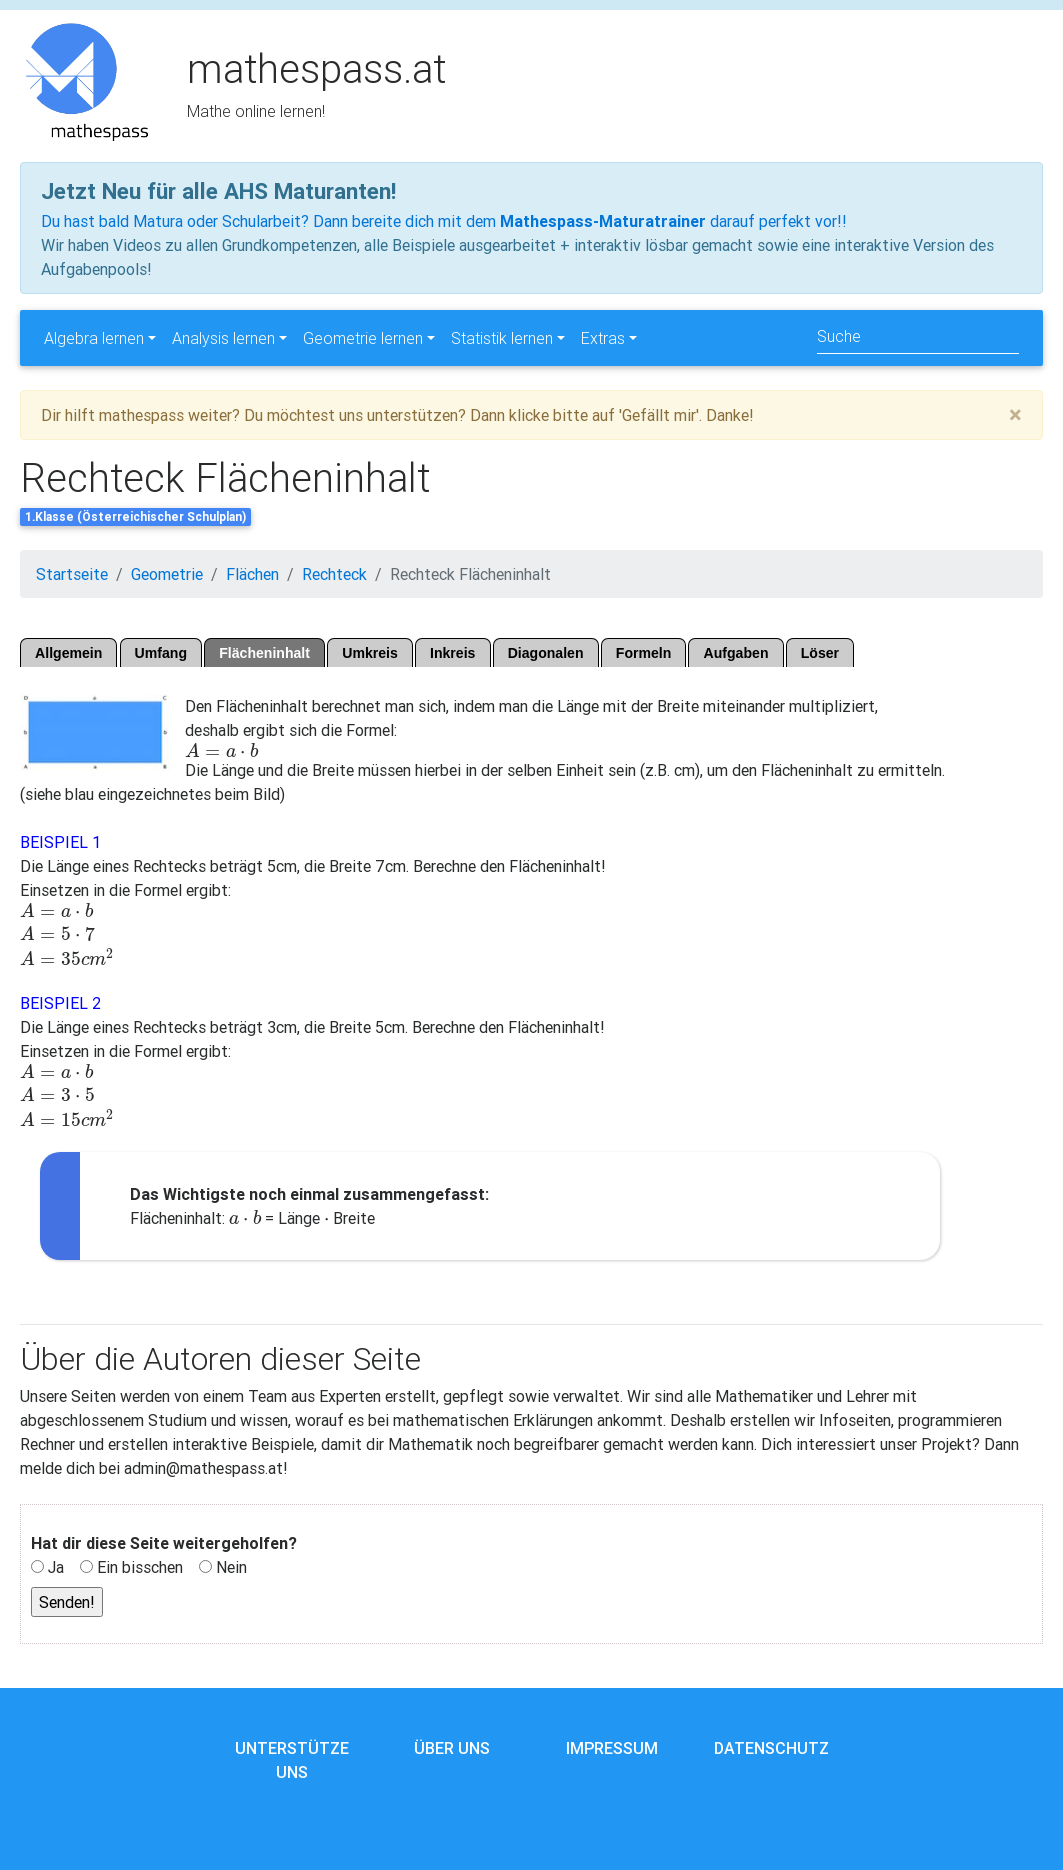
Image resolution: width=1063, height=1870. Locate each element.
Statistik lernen (502, 338)
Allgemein (68, 653)
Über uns (452, 1748)
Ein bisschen (140, 1567)
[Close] (1015, 415)
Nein (231, 1567)
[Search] (918, 337)
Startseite (72, 574)
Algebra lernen (94, 338)
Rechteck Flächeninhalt (470, 574)
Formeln (644, 653)
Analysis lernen (223, 338)
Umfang (161, 653)
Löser (820, 653)
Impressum (612, 1748)
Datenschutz (771, 1748)
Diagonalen (546, 653)
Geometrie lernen (363, 338)
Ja (56, 1567)
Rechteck (334, 574)
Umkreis (370, 653)
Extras (603, 338)
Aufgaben (736, 653)
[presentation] (221, 751)
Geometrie (167, 574)
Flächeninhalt (264, 653)
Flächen (252, 574)
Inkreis (452, 653)
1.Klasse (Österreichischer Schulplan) (135, 516)
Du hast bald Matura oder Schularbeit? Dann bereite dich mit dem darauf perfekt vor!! (444, 221)
